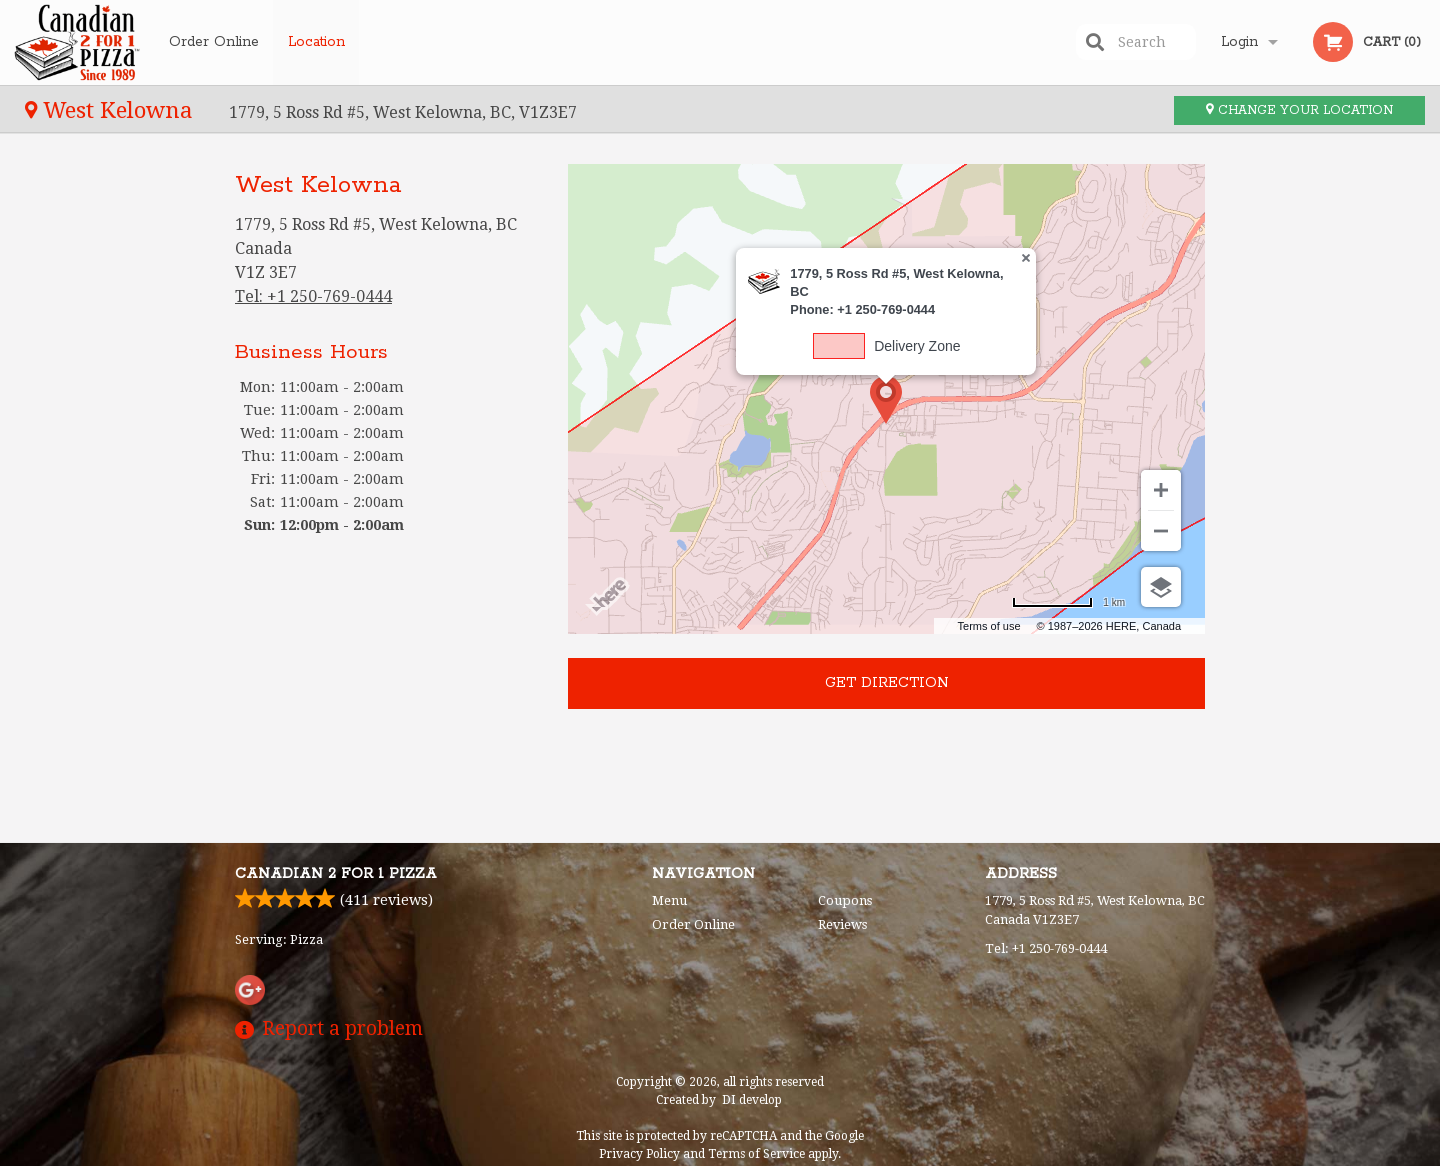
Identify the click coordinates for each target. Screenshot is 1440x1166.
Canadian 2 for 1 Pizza (336, 874)
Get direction (887, 683)
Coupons (845, 900)
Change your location (1299, 110)
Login (1239, 42)
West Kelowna (112, 110)
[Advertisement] (386, 683)
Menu (669, 900)
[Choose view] (1161, 587)
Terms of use (989, 626)
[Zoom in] (1161, 490)
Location (316, 42)
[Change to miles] (1068, 602)
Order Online (214, 42)
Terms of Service (756, 1154)
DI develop (752, 1100)
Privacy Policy (639, 1154)
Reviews (842, 924)
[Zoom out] (1161, 531)
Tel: (313, 296)
